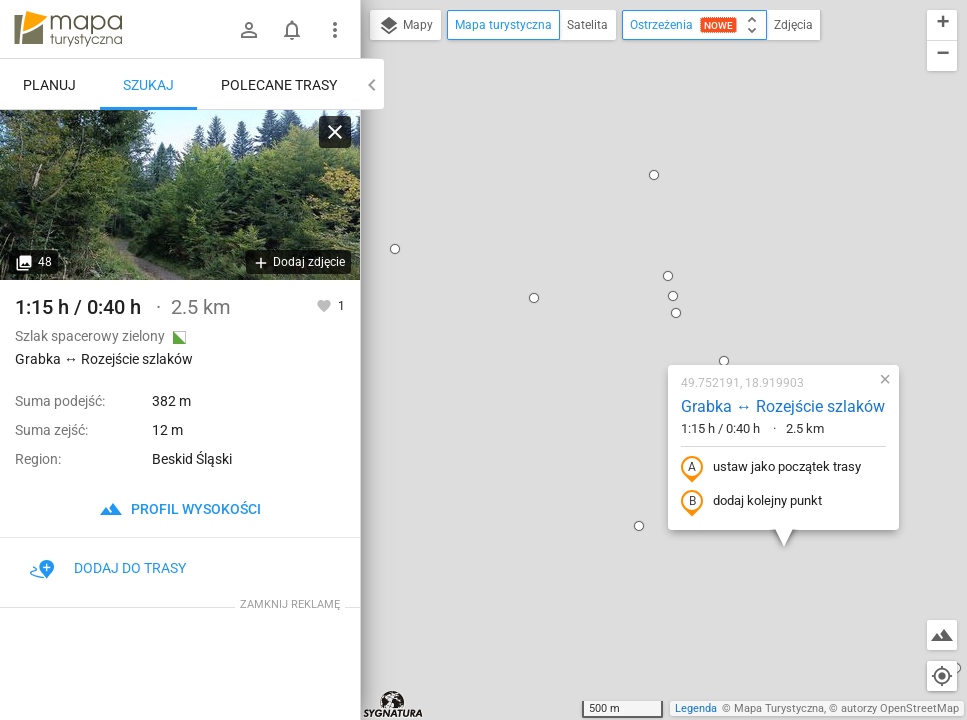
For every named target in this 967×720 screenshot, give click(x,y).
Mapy (405, 26)
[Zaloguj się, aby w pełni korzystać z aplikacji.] (325, 305)
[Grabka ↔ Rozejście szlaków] (180, 195)
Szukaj (148, 85)
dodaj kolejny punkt (627, 306)
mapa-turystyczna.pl (68, 29)
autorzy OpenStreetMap (900, 708)
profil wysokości (180, 509)
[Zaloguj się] (249, 30)
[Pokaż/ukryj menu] (335, 30)
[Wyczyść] (335, 132)
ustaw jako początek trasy (647, 272)
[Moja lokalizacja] (942, 676)
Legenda (696, 708)
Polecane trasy (279, 85)
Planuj (49, 85)
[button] (544, 80)
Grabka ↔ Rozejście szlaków (659, 210)
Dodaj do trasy (108, 568)
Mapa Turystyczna (779, 708)
